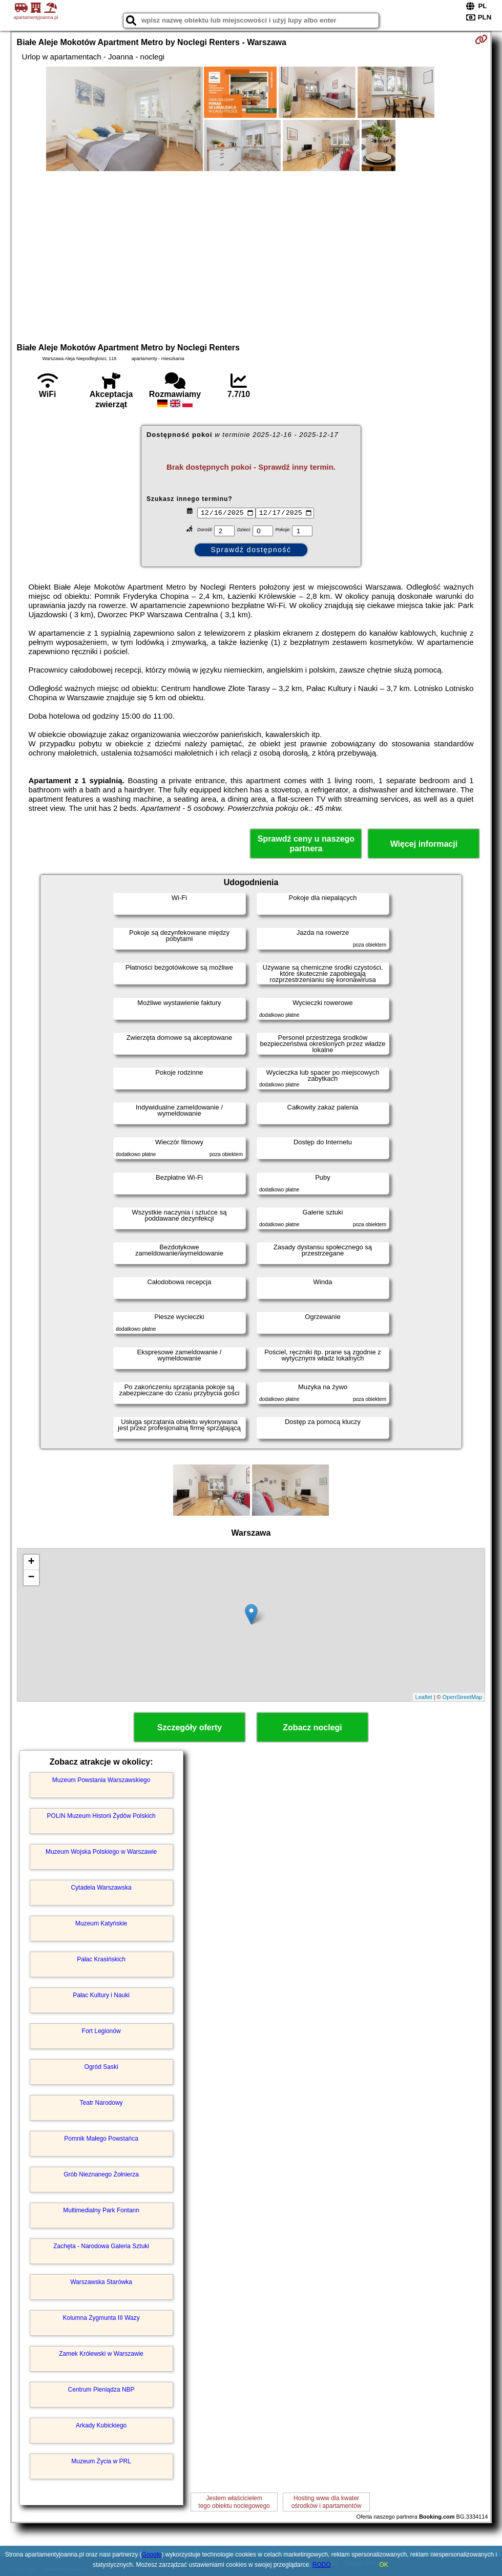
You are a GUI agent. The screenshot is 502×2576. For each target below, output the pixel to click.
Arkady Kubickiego (101, 2425)
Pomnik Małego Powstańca (101, 2138)
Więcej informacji (423, 844)
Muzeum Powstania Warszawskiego (101, 1780)
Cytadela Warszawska (101, 1887)
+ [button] (31, 1562)
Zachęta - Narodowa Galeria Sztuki (101, 2246)
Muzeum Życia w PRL (101, 2461)
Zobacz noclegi (312, 1727)
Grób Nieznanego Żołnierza (101, 2174)
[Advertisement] (251, 255)
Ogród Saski (101, 2066)
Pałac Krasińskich (101, 1959)
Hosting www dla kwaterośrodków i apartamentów (326, 2502)
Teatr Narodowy (101, 2102)
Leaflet (423, 1697)
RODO (321, 2564)
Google (152, 2554)
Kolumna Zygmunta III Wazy (100, 2317)
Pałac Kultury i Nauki (101, 1995)
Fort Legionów (101, 2031)
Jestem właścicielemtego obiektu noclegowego (233, 2502)
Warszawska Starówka (101, 2282)
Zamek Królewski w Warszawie (101, 2353)
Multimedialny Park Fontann (101, 2210)
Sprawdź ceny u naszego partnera (306, 843)
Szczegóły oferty (189, 1727)
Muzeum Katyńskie (101, 1923)
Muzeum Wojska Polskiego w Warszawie (101, 1851)
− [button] (31, 1577)
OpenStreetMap (463, 1697)
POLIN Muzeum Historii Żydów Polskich (101, 1815)
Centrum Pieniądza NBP (101, 2389)
